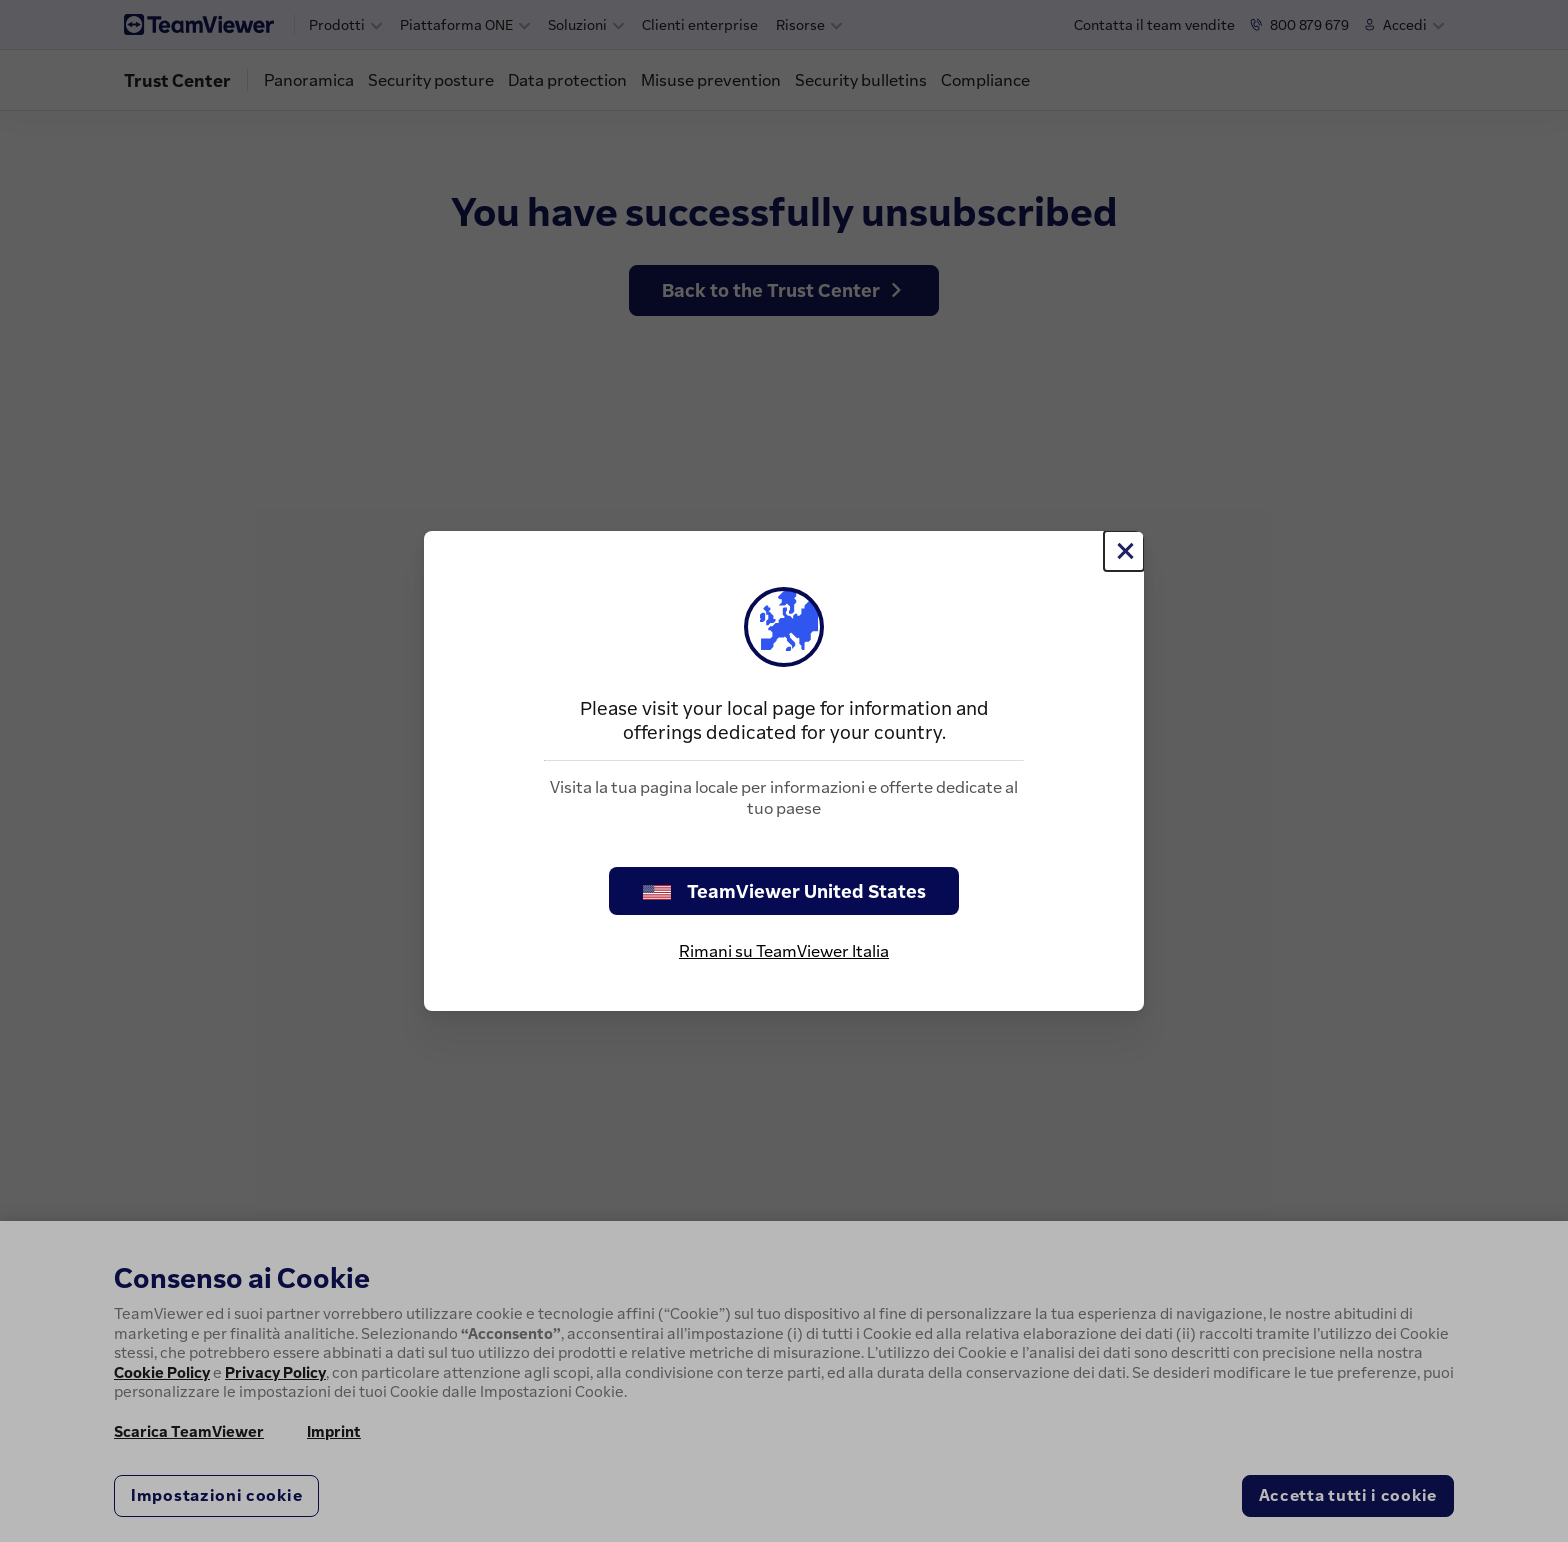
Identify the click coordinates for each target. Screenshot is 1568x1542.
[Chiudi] (1124, 551)
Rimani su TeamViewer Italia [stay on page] (784, 951)
